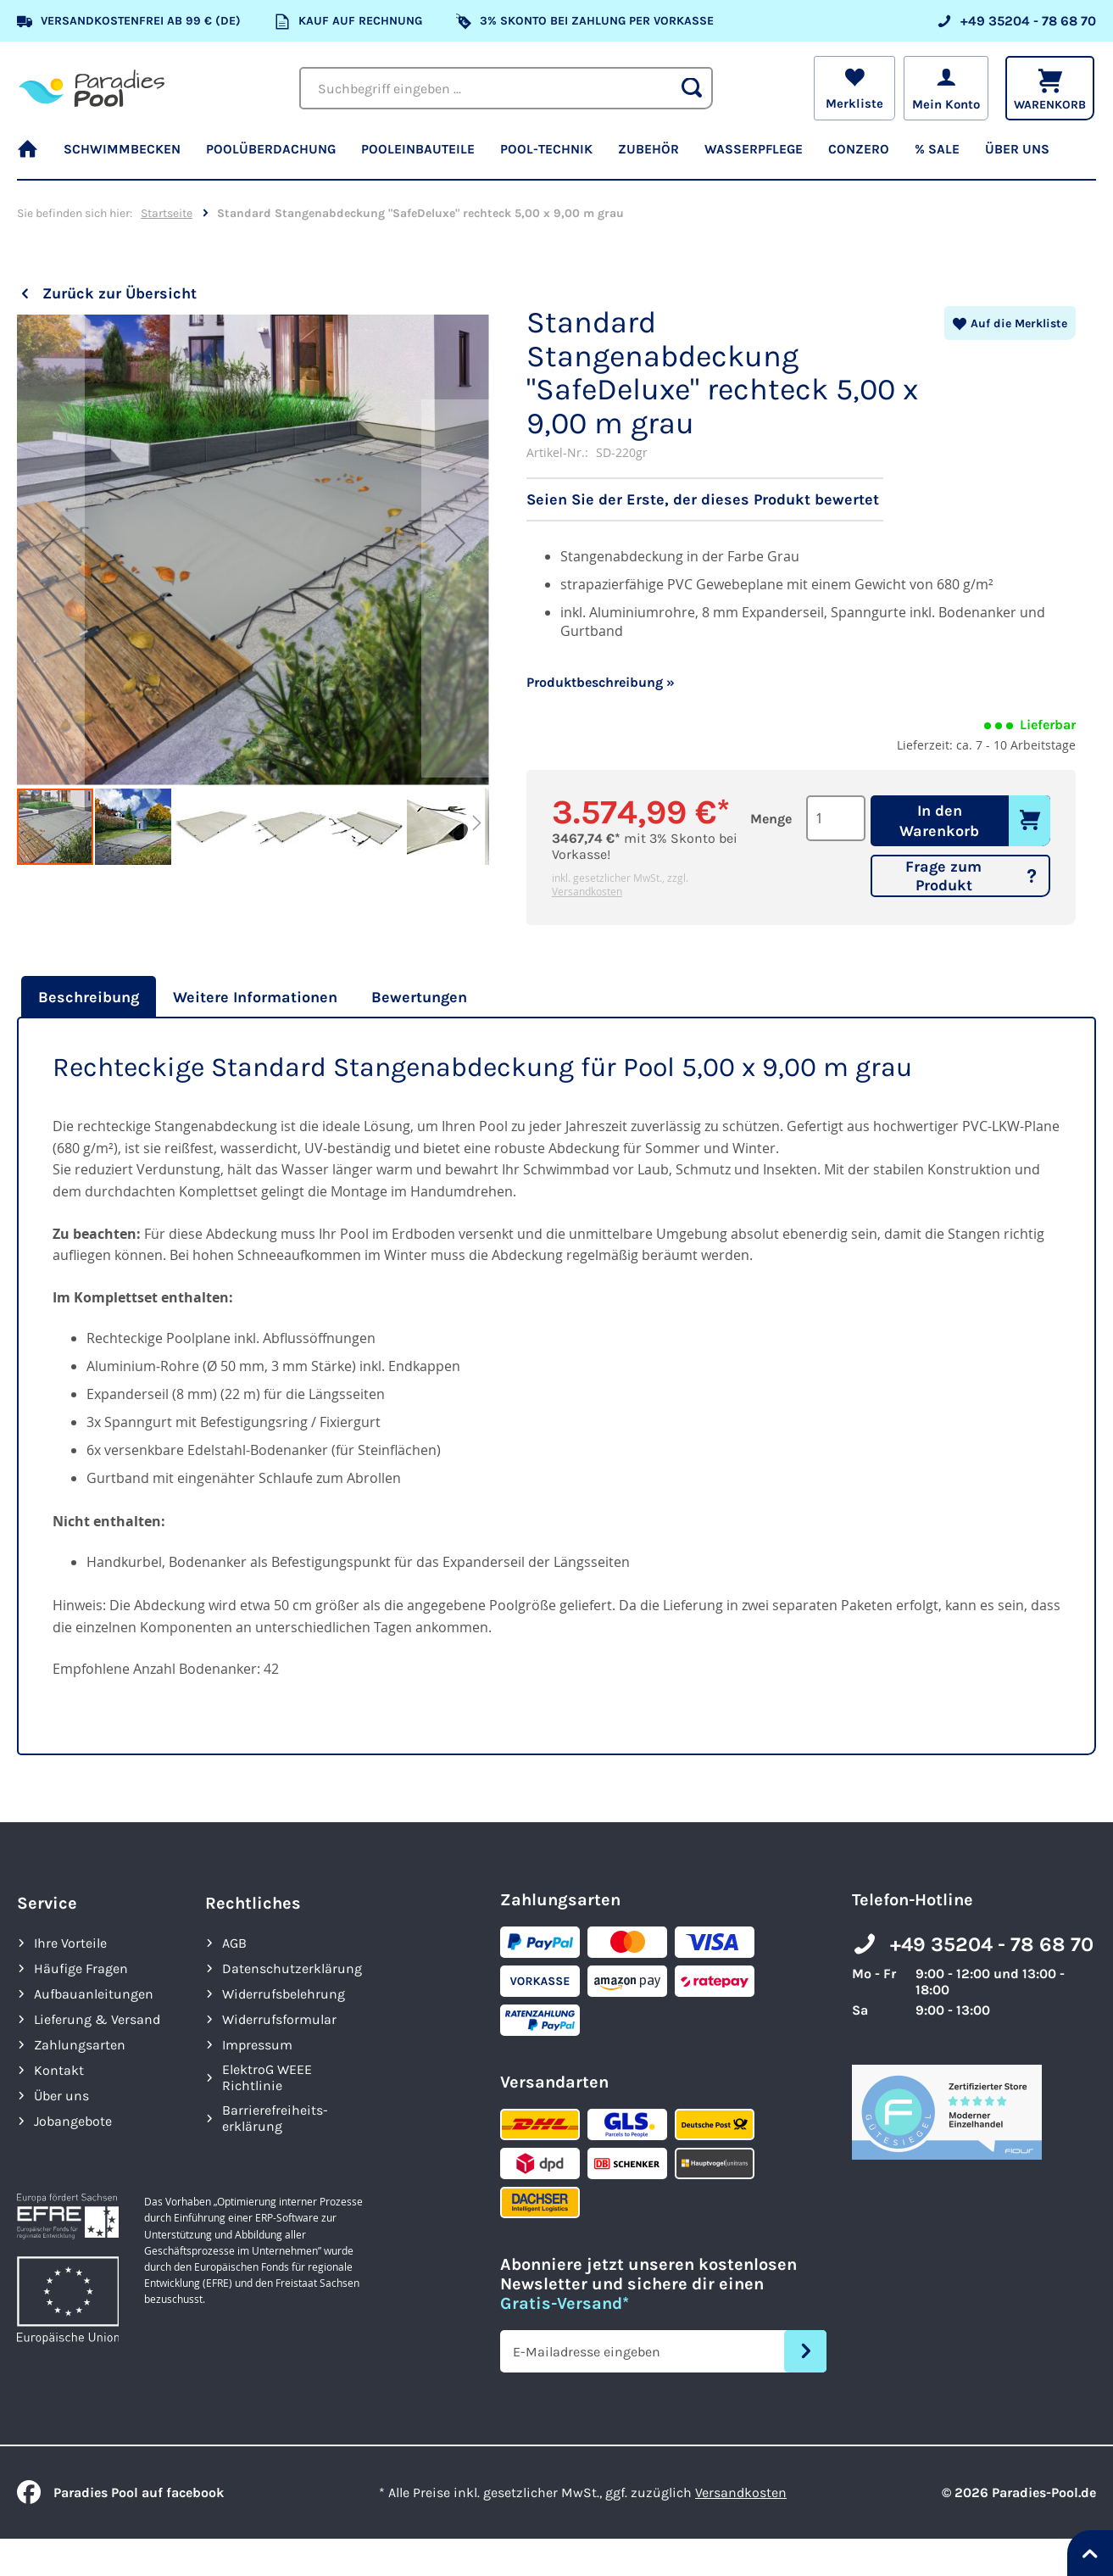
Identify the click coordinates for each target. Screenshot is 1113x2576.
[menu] (556, 157)
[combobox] (506, 88)
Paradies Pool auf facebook (120, 2492)
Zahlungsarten (79, 2045)
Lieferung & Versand (97, 2019)
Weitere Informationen (255, 997)
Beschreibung (88, 997)
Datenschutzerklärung (292, 1968)
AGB (234, 1943)
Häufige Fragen (81, 1968)
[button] (51, 551)
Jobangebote (73, 2121)
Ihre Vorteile (70, 1943)
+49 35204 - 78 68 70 (992, 1944)
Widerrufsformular (279, 2019)
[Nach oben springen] (1090, 2553)
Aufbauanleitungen (93, 1994)
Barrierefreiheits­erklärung (275, 2118)
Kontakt (59, 2070)
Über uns (61, 2096)
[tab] (86, 997)
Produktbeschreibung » (600, 682)
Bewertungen (419, 997)
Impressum (257, 2045)
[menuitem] (34, 157)
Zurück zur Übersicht (119, 293)
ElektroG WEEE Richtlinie (267, 2077)
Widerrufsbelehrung (283, 1994)
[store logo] (91, 89)
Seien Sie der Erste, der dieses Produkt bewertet (702, 499)
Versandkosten (587, 891)
